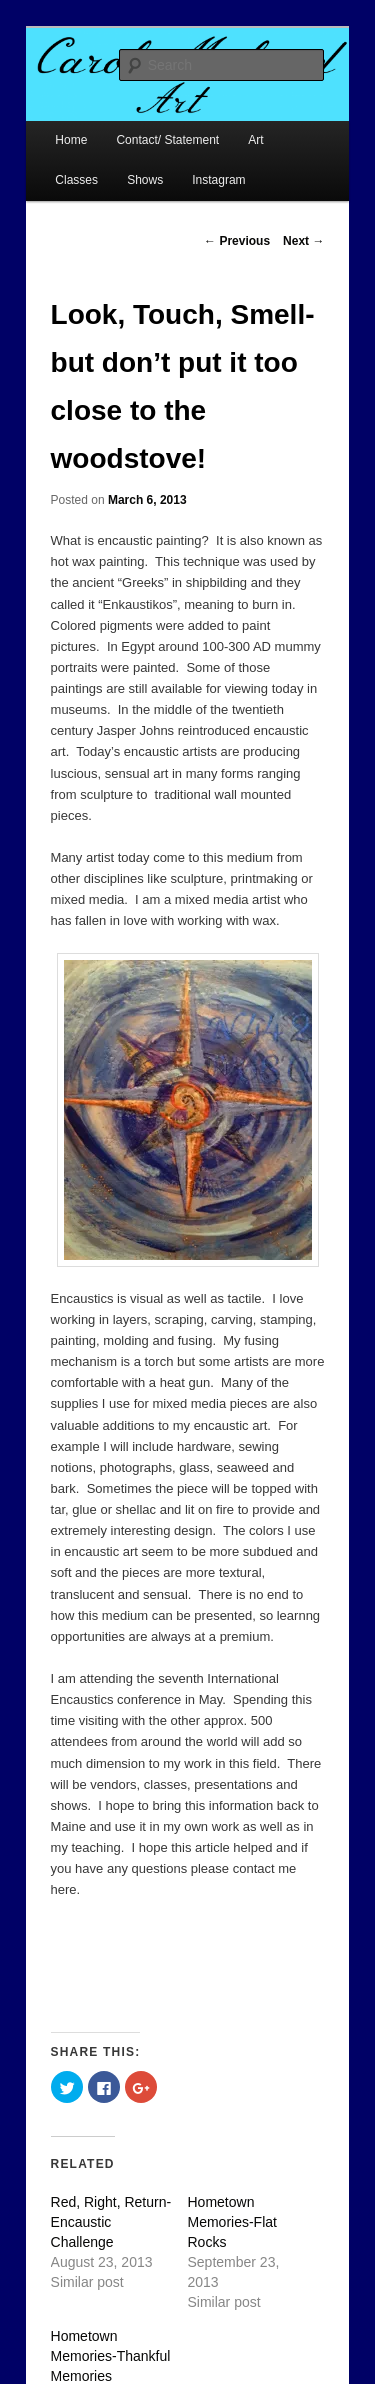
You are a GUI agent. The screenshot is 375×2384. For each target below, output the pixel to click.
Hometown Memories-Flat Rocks (232, 2222)
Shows (145, 180)
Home (71, 140)
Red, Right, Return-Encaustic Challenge (111, 2222)
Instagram (218, 180)
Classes (76, 180)
